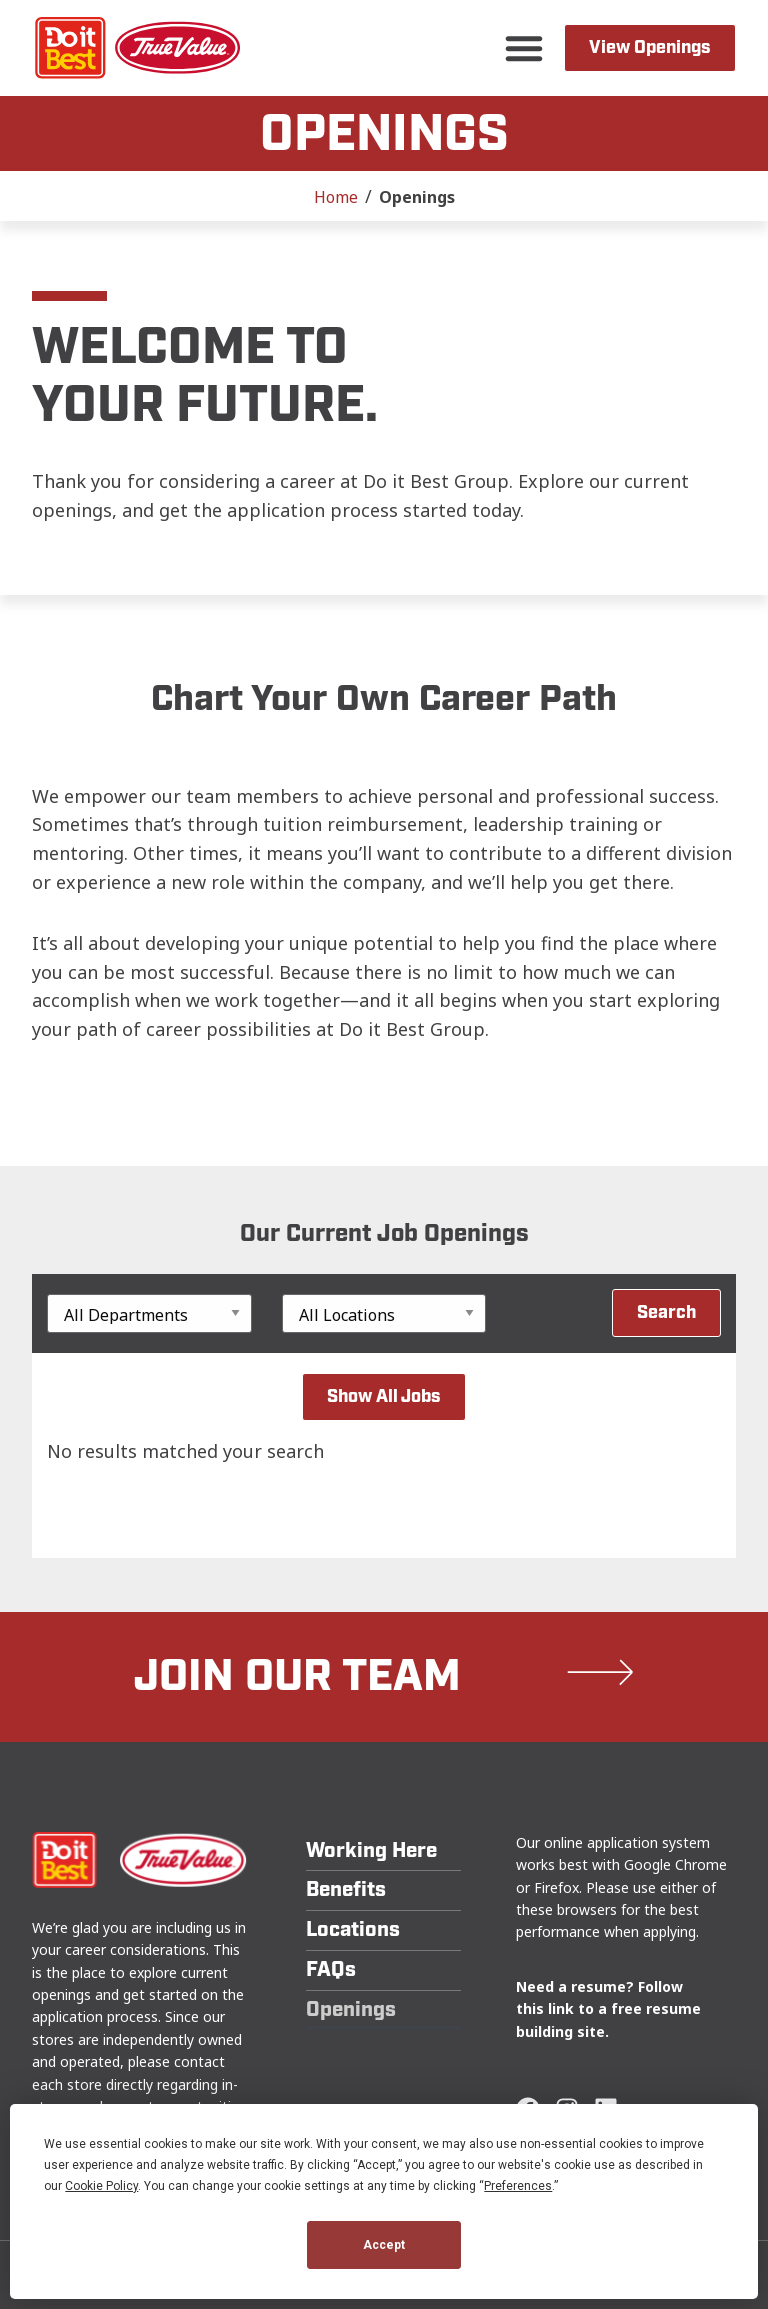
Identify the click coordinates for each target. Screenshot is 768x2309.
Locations (353, 1929)
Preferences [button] (518, 2186)
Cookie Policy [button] (101, 2186)
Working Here (371, 1850)
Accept (384, 2245)
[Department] (149, 1313)
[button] (524, 48)
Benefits (346, 1889)
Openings (351, 2009)
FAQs (331, 1969)
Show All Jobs (384, 1396)
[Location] (384, 1313)
